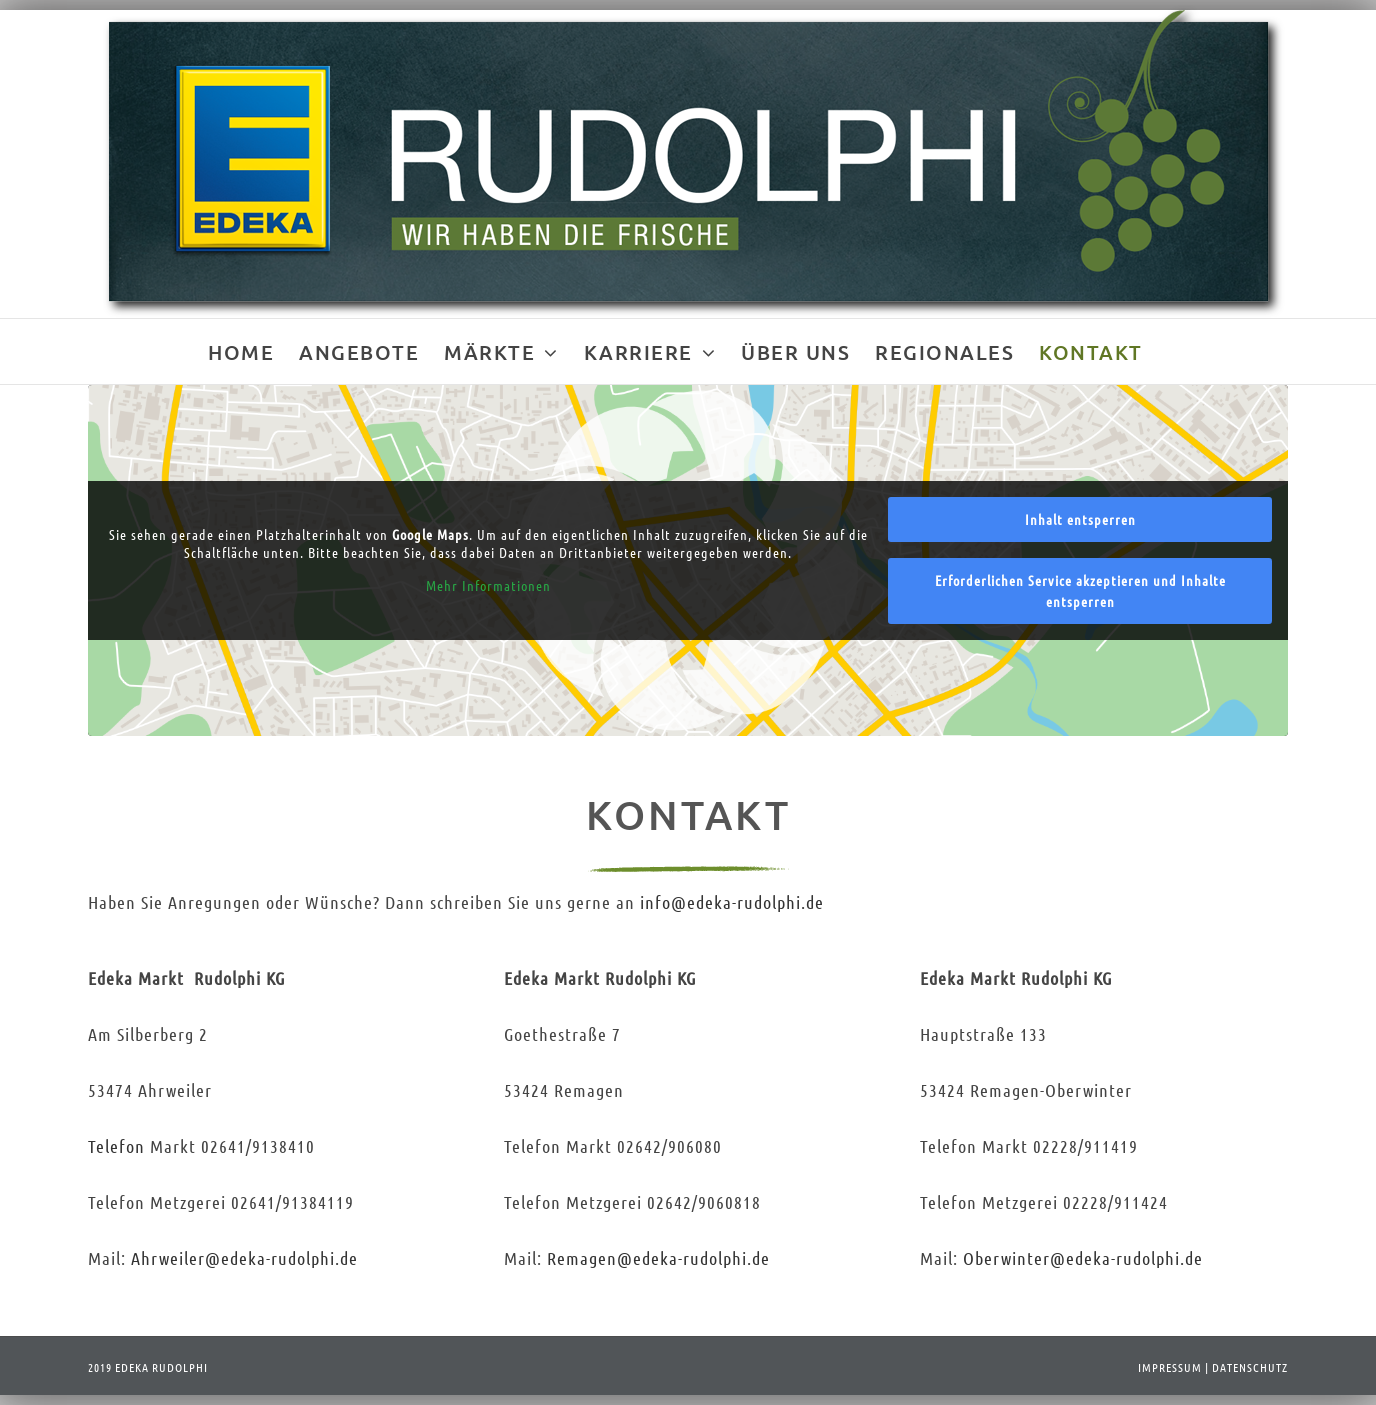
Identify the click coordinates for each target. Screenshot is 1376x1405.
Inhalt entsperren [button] (1080, 519)
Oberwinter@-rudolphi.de (1083, 1258)
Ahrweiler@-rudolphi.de (244, 1258)
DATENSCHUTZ (1250, 1367)
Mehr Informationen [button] (487, 585)
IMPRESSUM (1170, 1367)
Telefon (116, 1146)
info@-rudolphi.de (732, 902)
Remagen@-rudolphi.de (658, 1258)
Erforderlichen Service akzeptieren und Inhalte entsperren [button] (1080, 590)
